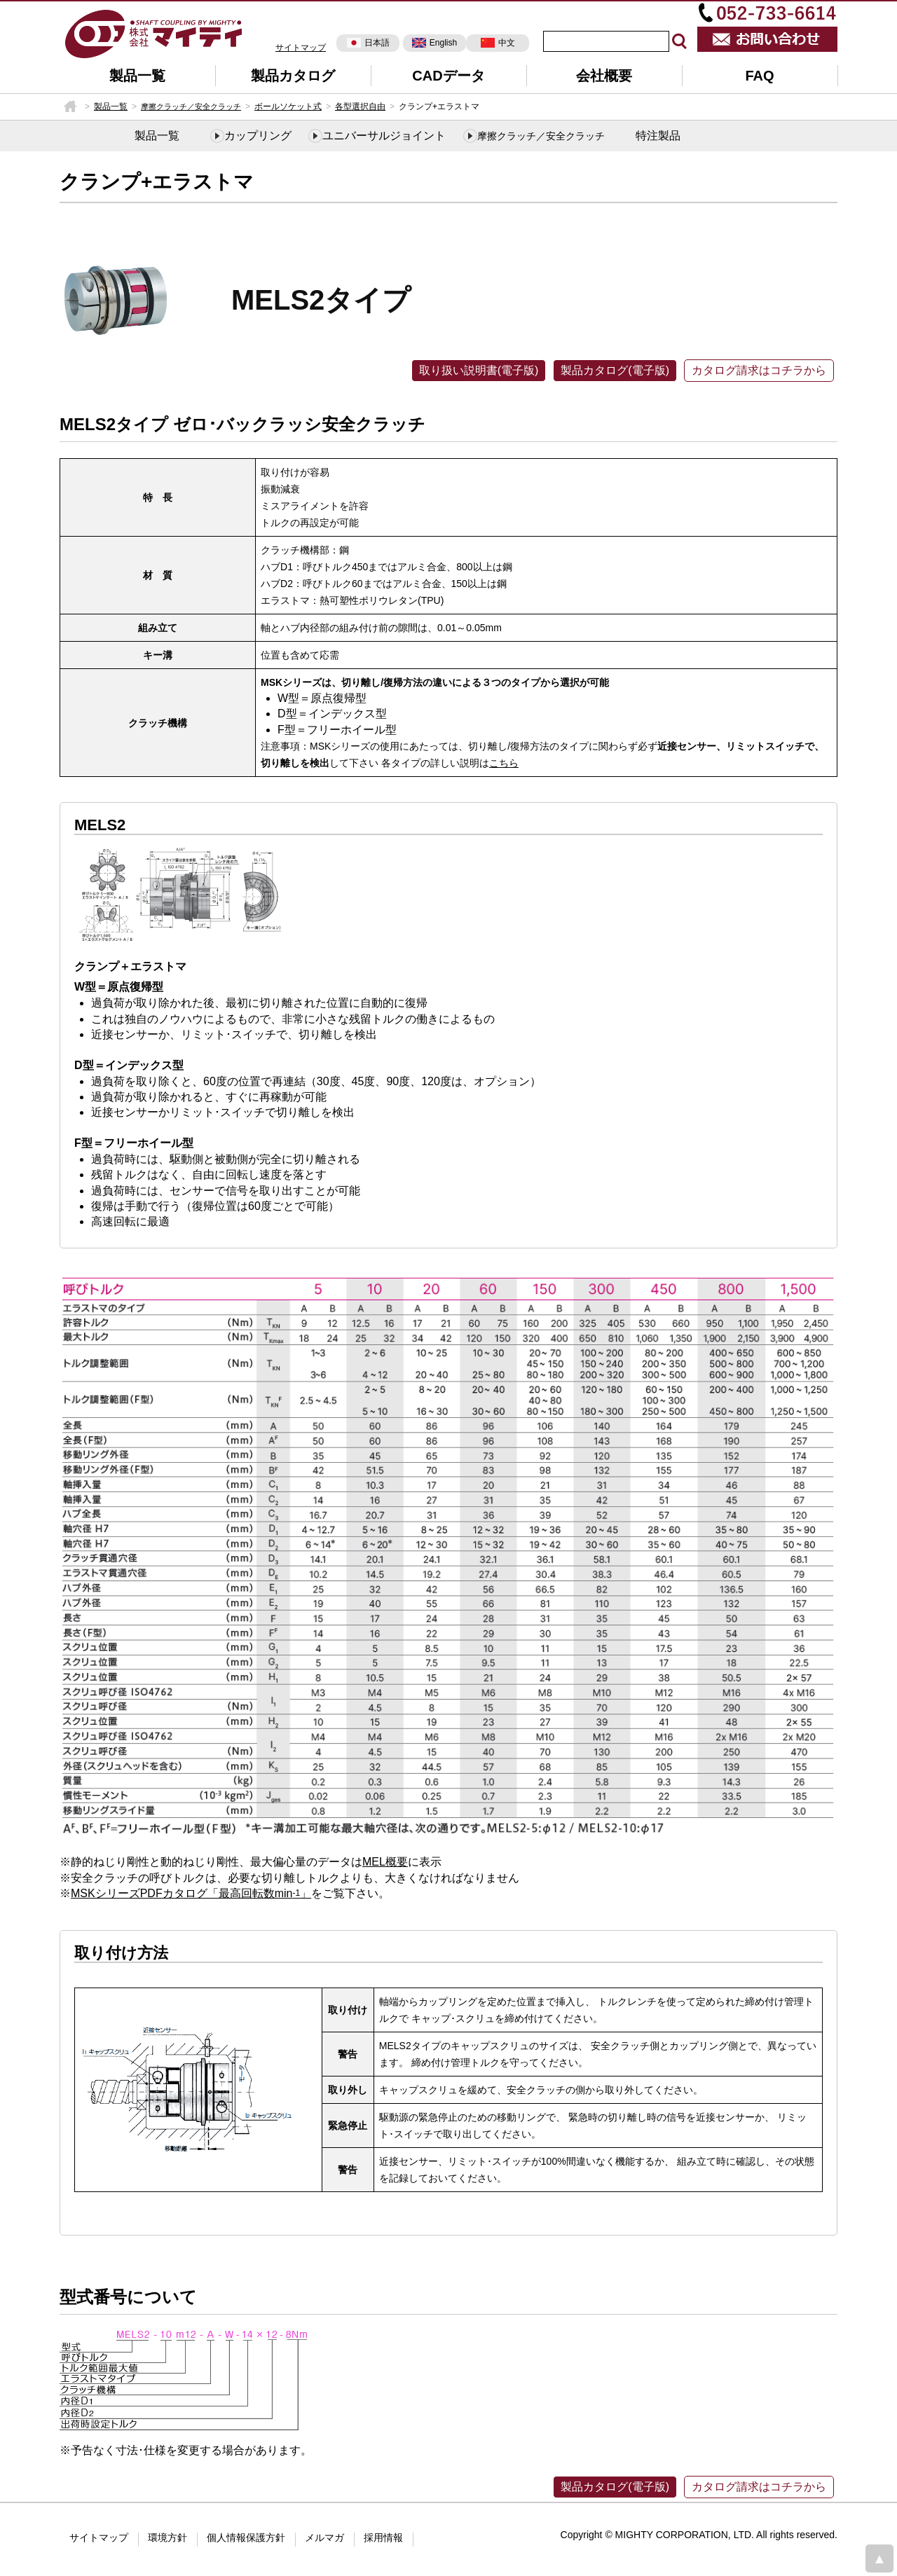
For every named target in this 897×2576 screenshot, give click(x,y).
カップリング (258, 136)
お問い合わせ (767, 39)
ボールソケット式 (288, 106)
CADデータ (448, 75)
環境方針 (167, 2537)
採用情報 (383, 2537)
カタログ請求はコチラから (759, 370)
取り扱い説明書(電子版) (479, 370)
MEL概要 (385, 1862)
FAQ (759, 75)
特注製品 (658, 136)
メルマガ (324, 2537)
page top (879, 2558)
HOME (70, 106)
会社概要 (604, 75)
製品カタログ (293, 75)
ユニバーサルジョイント (384, 136)
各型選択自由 (360, 106)
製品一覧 (137, 75)
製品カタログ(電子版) (615, 370)
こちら (504, 763)
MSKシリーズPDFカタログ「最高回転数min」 (191, 1893)
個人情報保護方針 (246, 2537)
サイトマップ (300, 48)
